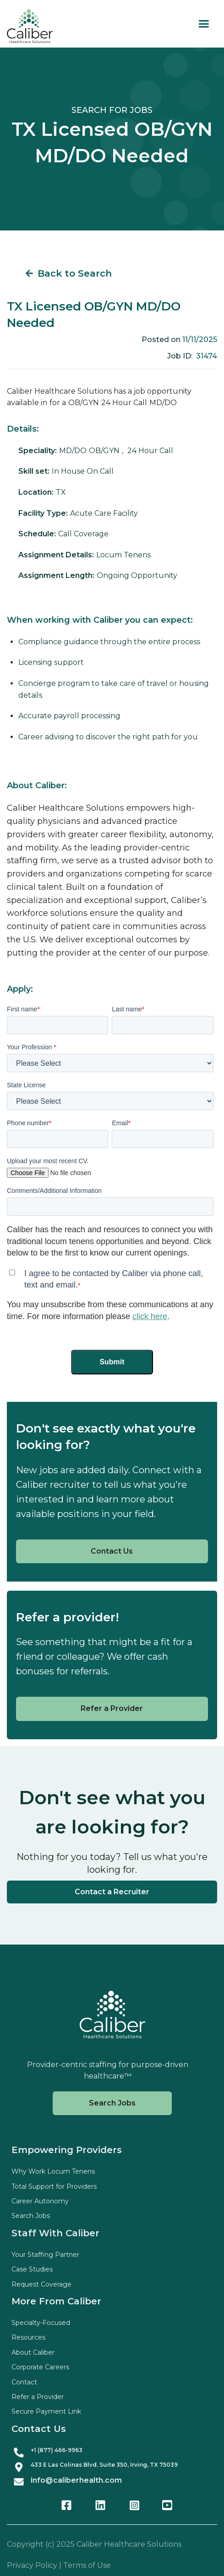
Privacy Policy (32, 2565)
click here (149, 1316)
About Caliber (33, 2352)
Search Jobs (112, 2103)
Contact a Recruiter (112, 1891)
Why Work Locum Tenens (53, 2171)
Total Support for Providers (54, 2186)
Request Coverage (41, 2284)
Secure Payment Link (46, 2411)
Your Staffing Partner (45, 2254)
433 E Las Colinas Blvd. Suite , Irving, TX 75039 (104, 2464)
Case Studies (32, 2269)
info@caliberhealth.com (76, 2480)
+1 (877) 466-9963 (56, 2450)
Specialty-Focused (40, 2323)
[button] (203, 24)
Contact (24, 2382)
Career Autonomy (40, 2201)
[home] (30, 26)
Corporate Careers (40, 2367)
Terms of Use (87, 2565)
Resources (28, 2337)
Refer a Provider (112, 1708)
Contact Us (112, 1551)
